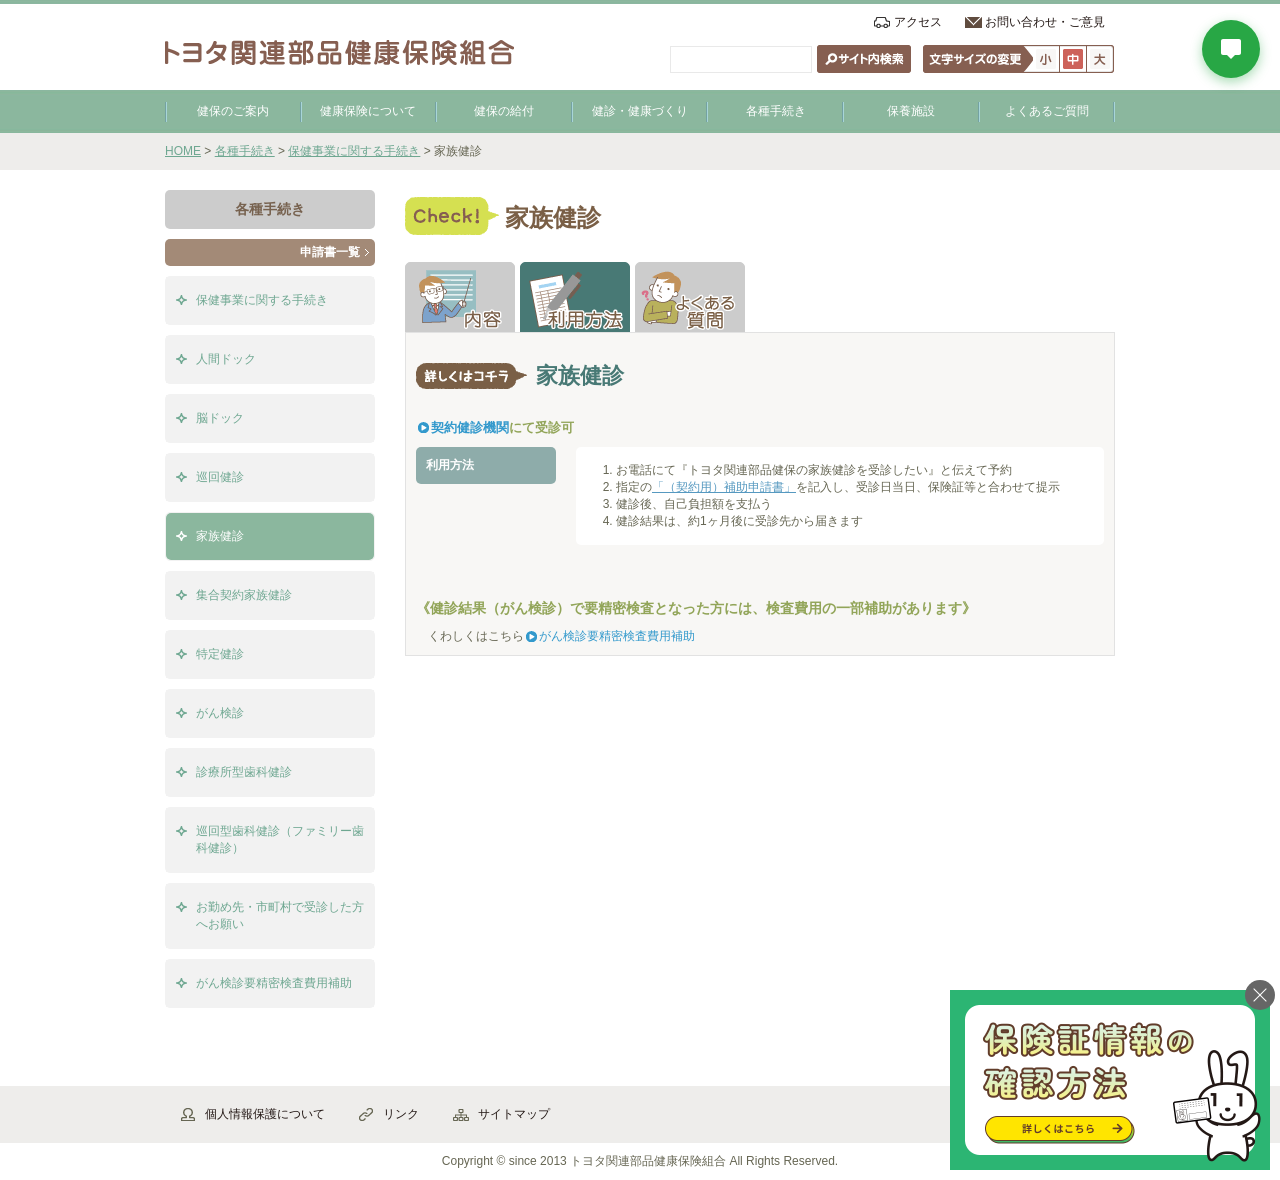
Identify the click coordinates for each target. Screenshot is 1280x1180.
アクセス (918, 22)
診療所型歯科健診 (244, 772)
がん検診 (220, 713)
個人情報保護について (265, 1114)
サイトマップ (514, 1114)
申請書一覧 (330, 252)
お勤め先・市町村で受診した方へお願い (280, 915)
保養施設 (911, 111)
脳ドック (220, 418)
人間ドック (226, 359)
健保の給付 (504, 111)
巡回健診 (220, 477)
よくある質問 (690, 297)
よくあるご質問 (1047, 111)
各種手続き (776, 111)
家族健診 (220, 536)
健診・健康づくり (640, 111)
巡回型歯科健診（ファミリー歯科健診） (280, 839)
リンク (401, 1114)
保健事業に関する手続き (354, 151)
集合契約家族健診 (244, 595)
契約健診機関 (470, 427)
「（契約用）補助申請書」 (724, 487)
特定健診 (220, 654)
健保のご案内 (233, 111)
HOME (183, 151)
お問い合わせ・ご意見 (1045, 22)
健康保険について (368, 111)
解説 (460, 297)
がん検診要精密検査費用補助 (617, 636)
